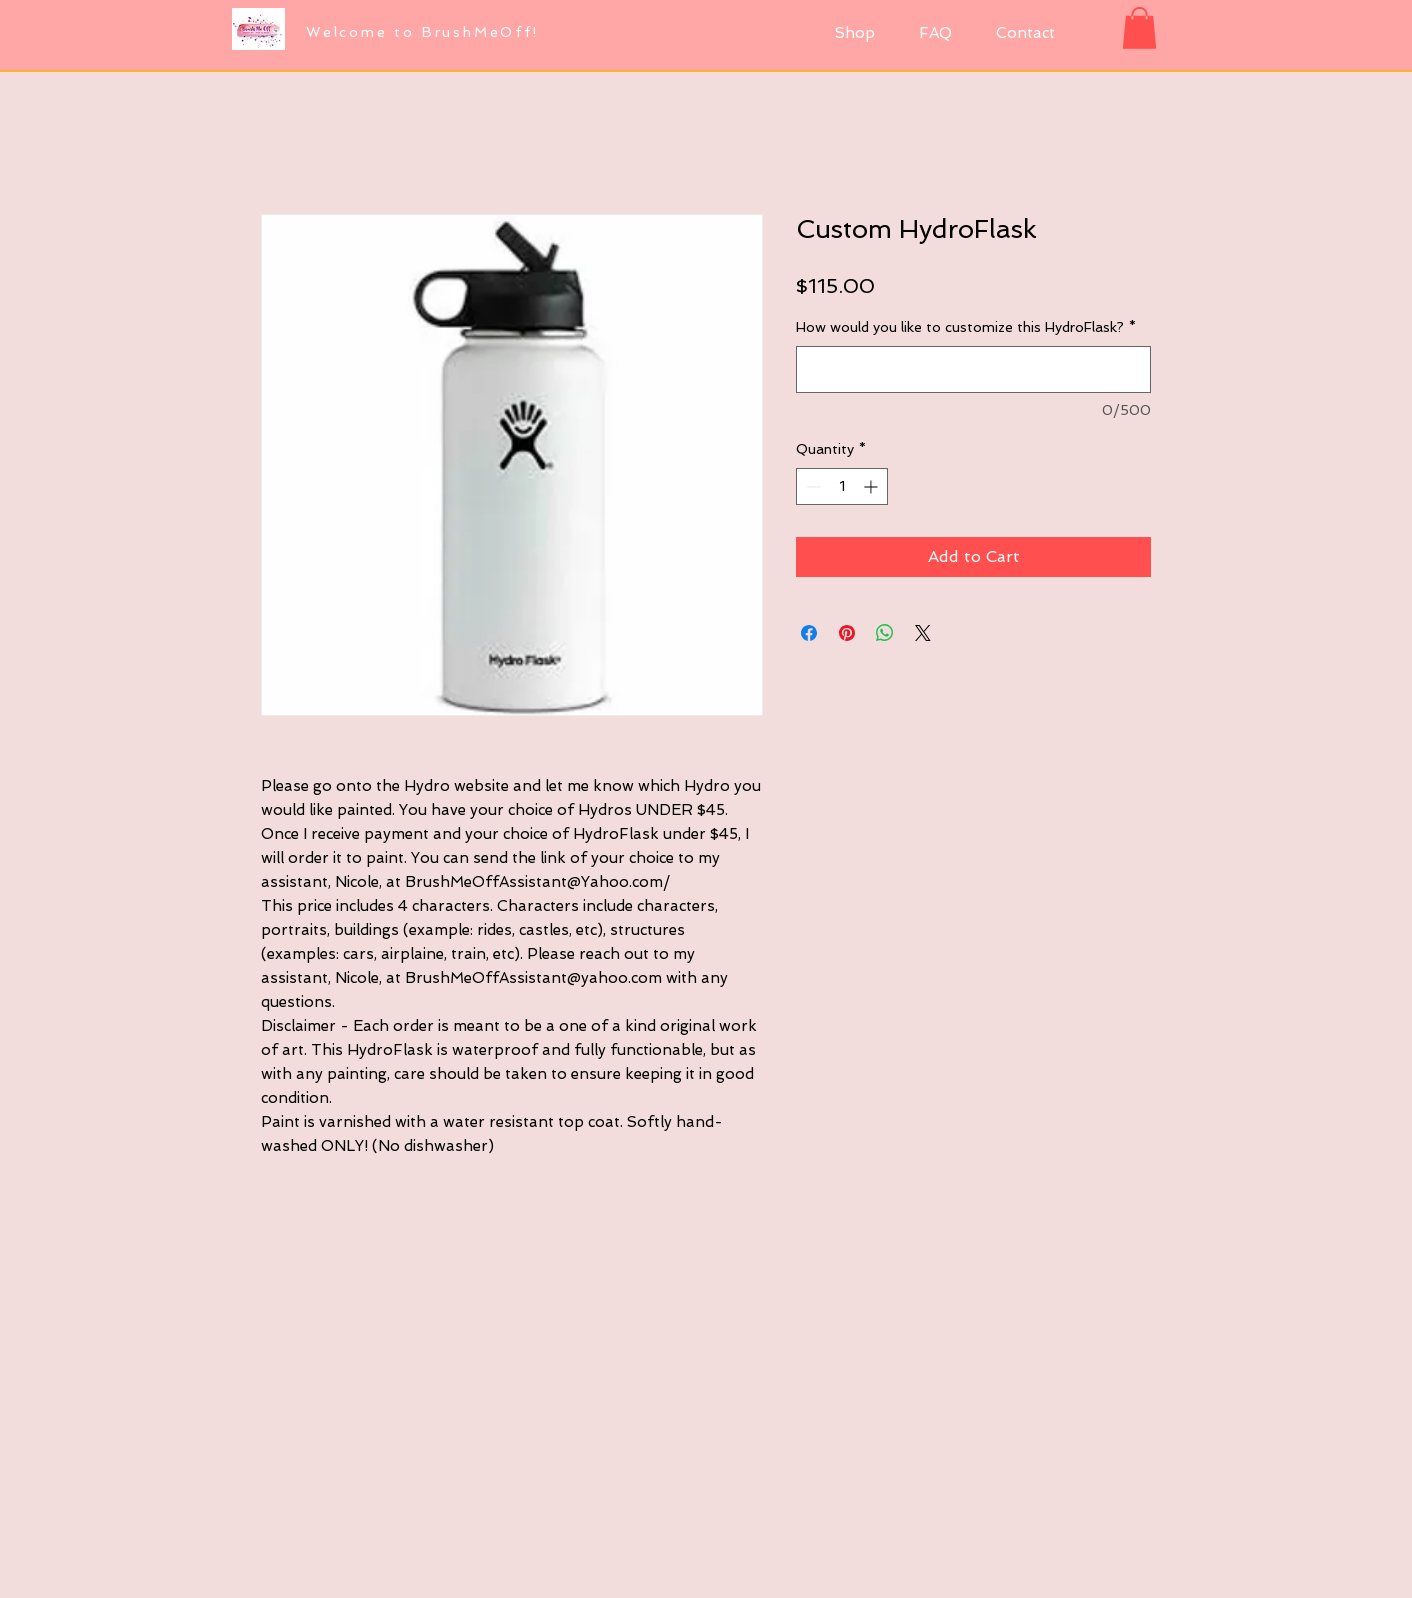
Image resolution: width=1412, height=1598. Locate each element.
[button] (1139, 28)
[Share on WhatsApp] (885, 633)
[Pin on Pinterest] (847, 633)
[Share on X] (923, 633)
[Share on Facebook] (809, 633)
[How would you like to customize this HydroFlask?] (973, 369)
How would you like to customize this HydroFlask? (966, 327)
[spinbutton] (842, 486)
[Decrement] (811, 486)
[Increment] (872, 486)
